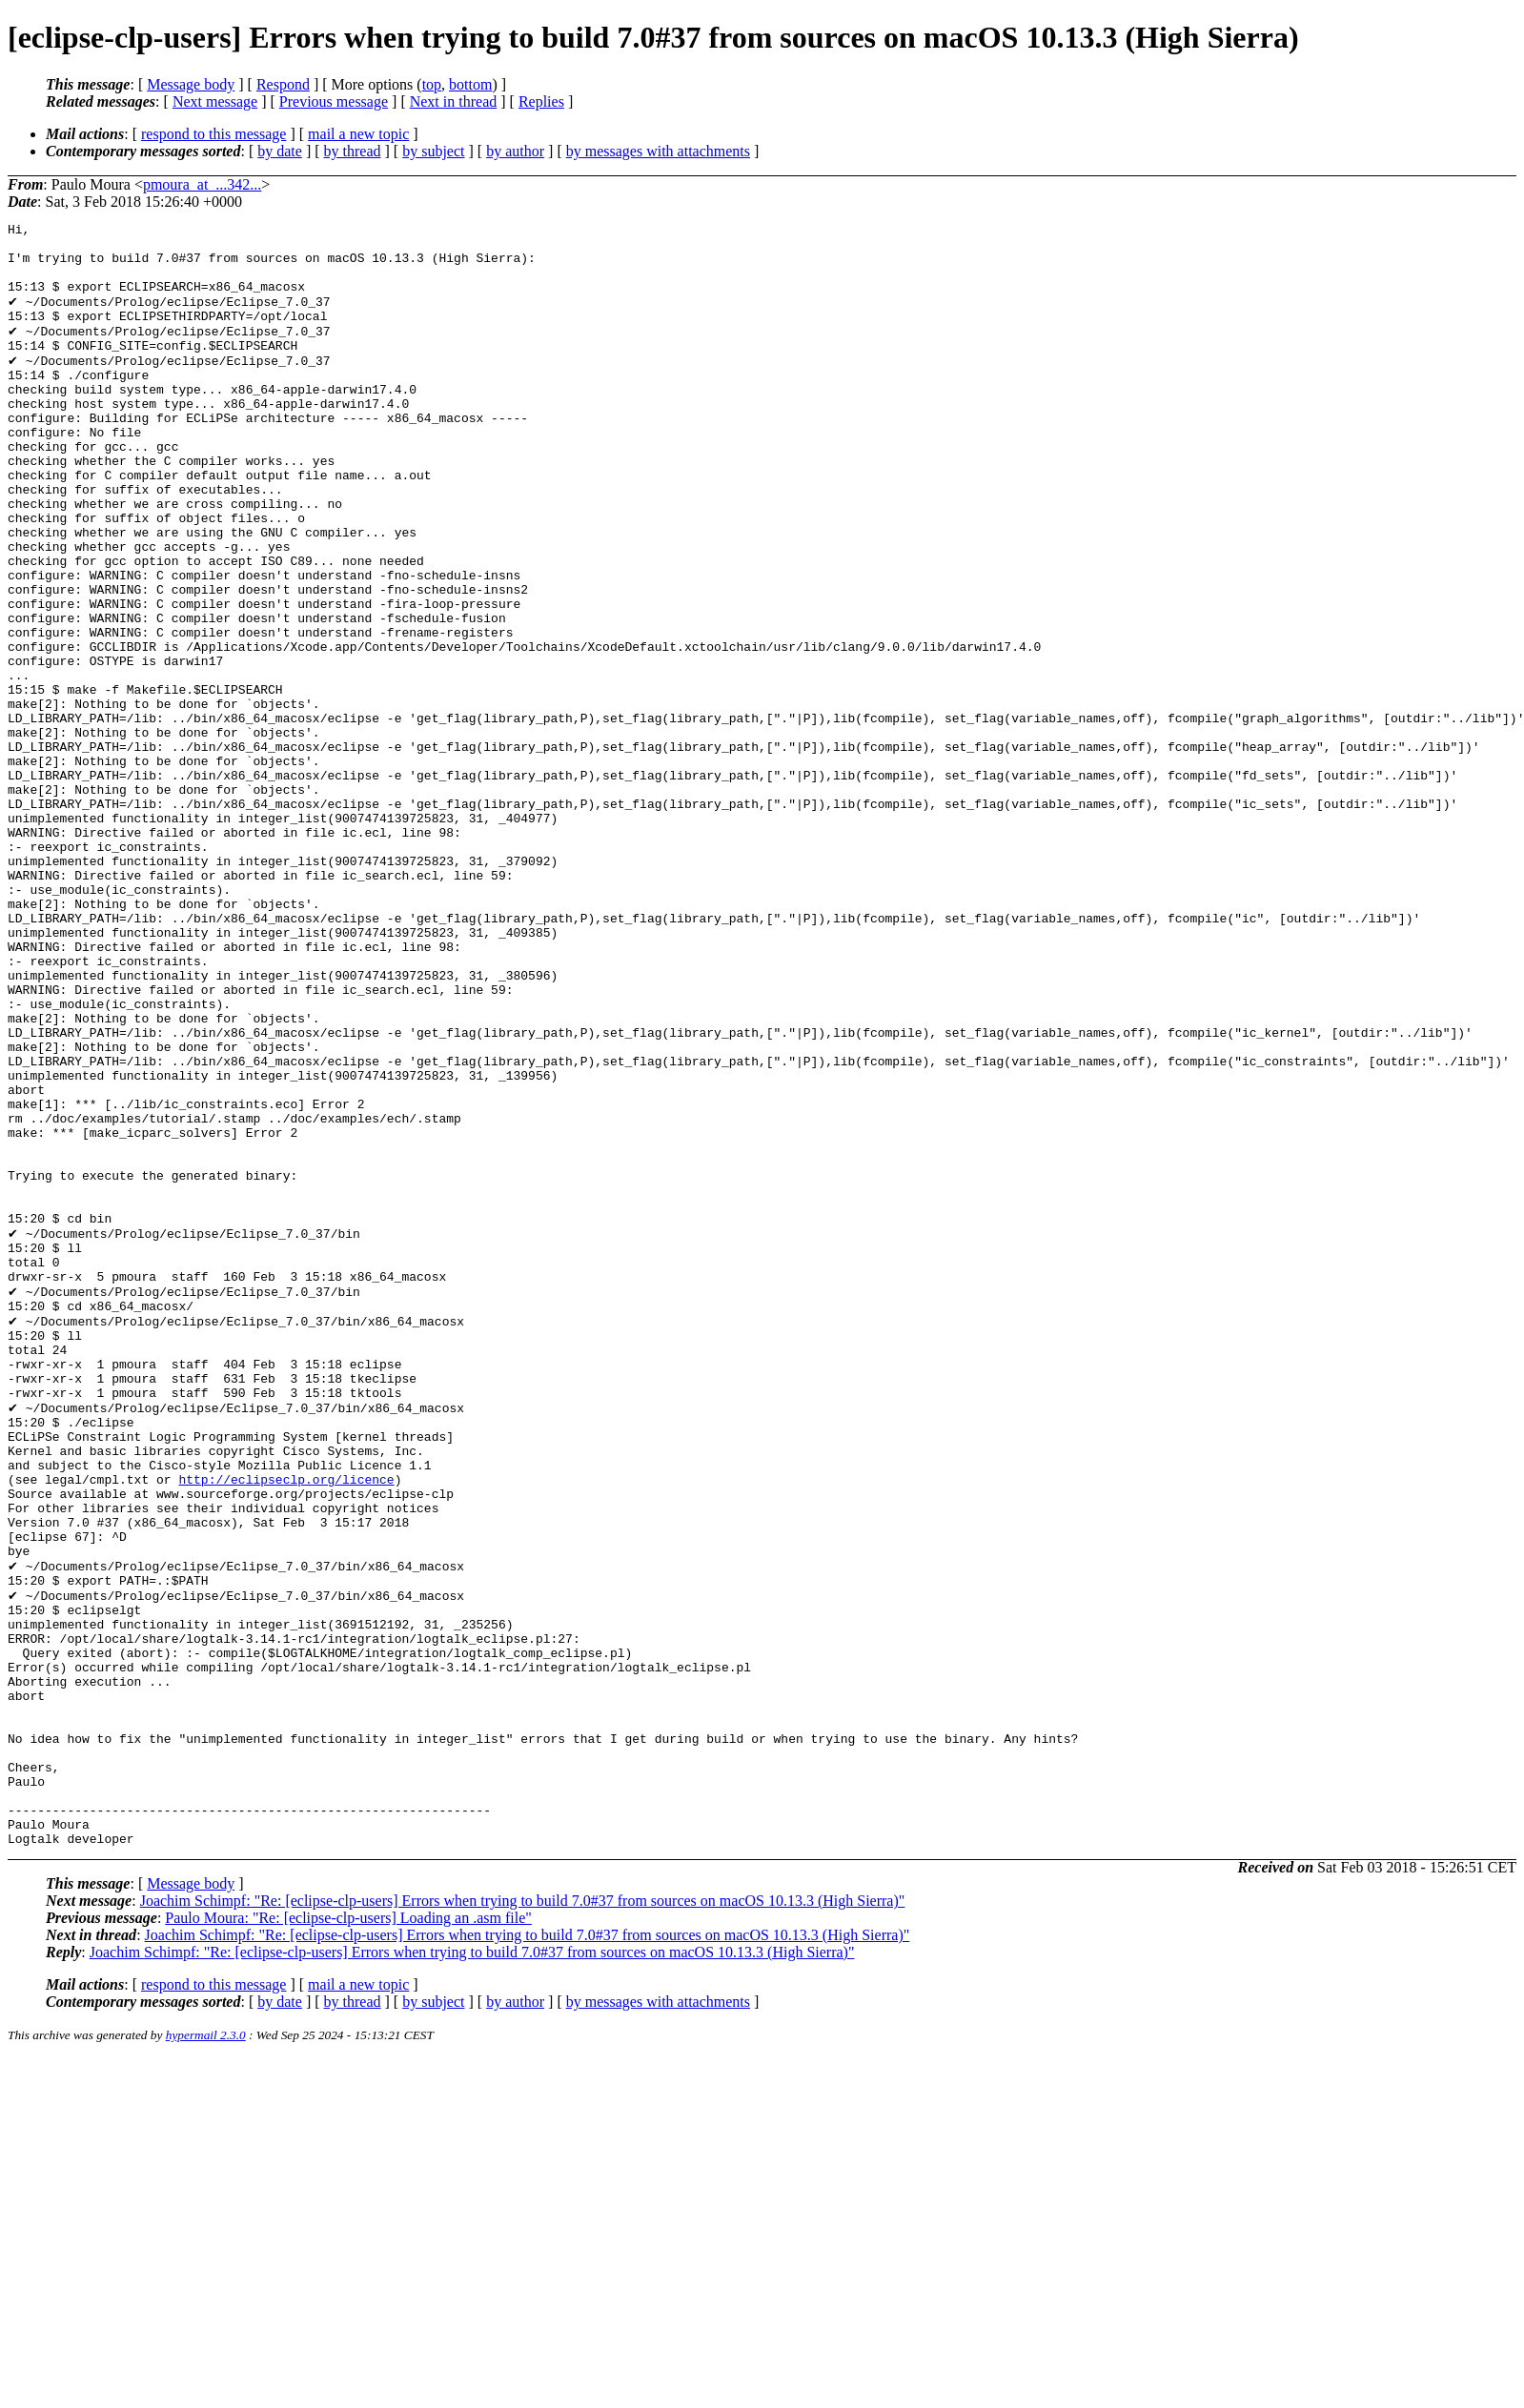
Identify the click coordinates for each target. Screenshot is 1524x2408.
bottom (470, 84)
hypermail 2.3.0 (206, 2349)
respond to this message (213, 134)
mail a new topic (358, 134)
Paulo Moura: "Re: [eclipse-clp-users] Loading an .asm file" (348, 2232)
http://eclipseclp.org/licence (286, 1723)
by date (279, 151)
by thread (352, 151)
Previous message (333, 101)
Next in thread (454, 101)
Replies (541, 101)
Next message (215, 101)
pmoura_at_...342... (202, 184)
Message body (190, 84)
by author (515, 151)
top (431, 84)
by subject (433, 151)
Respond (283, 84)
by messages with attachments (658, 151)
